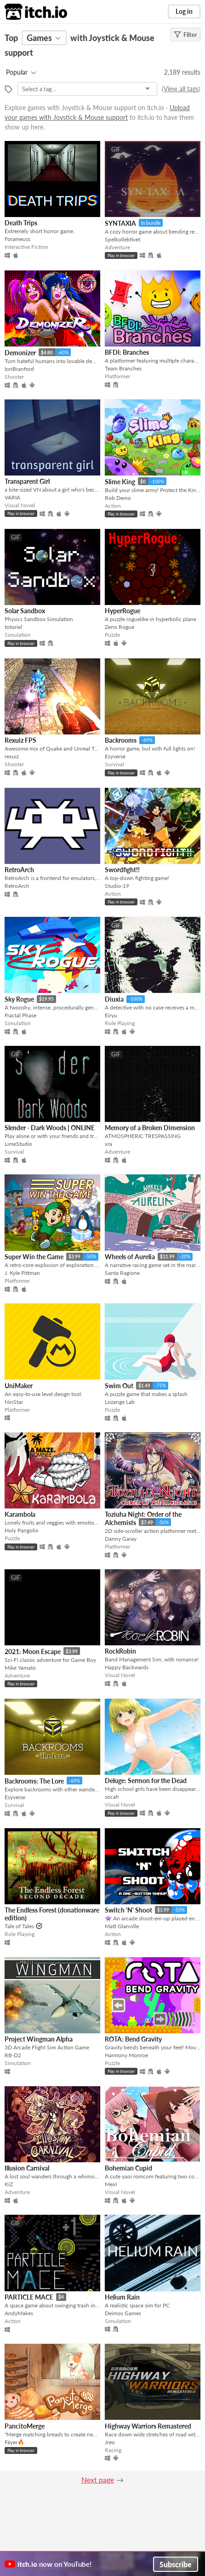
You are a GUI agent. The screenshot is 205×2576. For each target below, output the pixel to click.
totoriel (13, 626)
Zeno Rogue (119, 626)
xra (108, 1143)
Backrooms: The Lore (34, 1781)
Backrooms (121, 740)
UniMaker (19, 1386)
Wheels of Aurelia (130, 1257)
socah (112, 1796)
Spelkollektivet (122, 239)
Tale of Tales (19, 1926)
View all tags (181, 89)
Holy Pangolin (22, 1530)
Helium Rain (122, 2297)
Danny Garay (121, 1538)
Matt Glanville (122, 1926)
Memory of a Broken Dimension (150, 1128)
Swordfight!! (122, 870)
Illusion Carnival (27, 2168)
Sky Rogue (19, 999)
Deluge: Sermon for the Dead (146, 1780)
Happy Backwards (126, 1667)
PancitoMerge (25, 2426)
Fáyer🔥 (14, 2442)
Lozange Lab (120, 1401)
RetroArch (19, 870)
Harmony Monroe (126, 2055)
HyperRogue (122, 611)
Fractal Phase (20, 1015)
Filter (185, 34)
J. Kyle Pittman (22, 1272)
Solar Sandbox (25, 611)
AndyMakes (19, 2313)
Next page (97, 2479)
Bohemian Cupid (128, 2168)
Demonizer (20, 353)
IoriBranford (19, 368)
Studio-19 (117, 885)
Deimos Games (123, 2313)
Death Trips (21, 223)
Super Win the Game (34, 1257)
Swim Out (119, 1386)
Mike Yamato (20, 1667)
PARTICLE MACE (29, 2297)
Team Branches (123, 368)
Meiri (111, 2184)
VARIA (12, 497)
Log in (184, 11)
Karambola (20, 1514)
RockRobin (120, 1651)
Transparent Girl (27, 481)
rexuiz (12, 756)
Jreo (110, 2442)
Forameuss (17, 238)
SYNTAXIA (120, 223)
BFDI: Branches (127, 352)
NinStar (14, 1401)
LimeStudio (18, 1143)
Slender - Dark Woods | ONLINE (50, 1128)
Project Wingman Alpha (39, 2039)
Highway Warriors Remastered (148, 2426)
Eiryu (111, 1015)
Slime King (120, 482)
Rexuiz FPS (20, 740)
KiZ (9, 2184)
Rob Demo (118, 497)
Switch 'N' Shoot (128, 1910)
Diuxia (114, 999)
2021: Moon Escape (33, 1651)
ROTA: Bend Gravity (133, 2039)
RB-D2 (13, 2055)
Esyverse (115, 756)
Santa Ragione (122, 1272)
